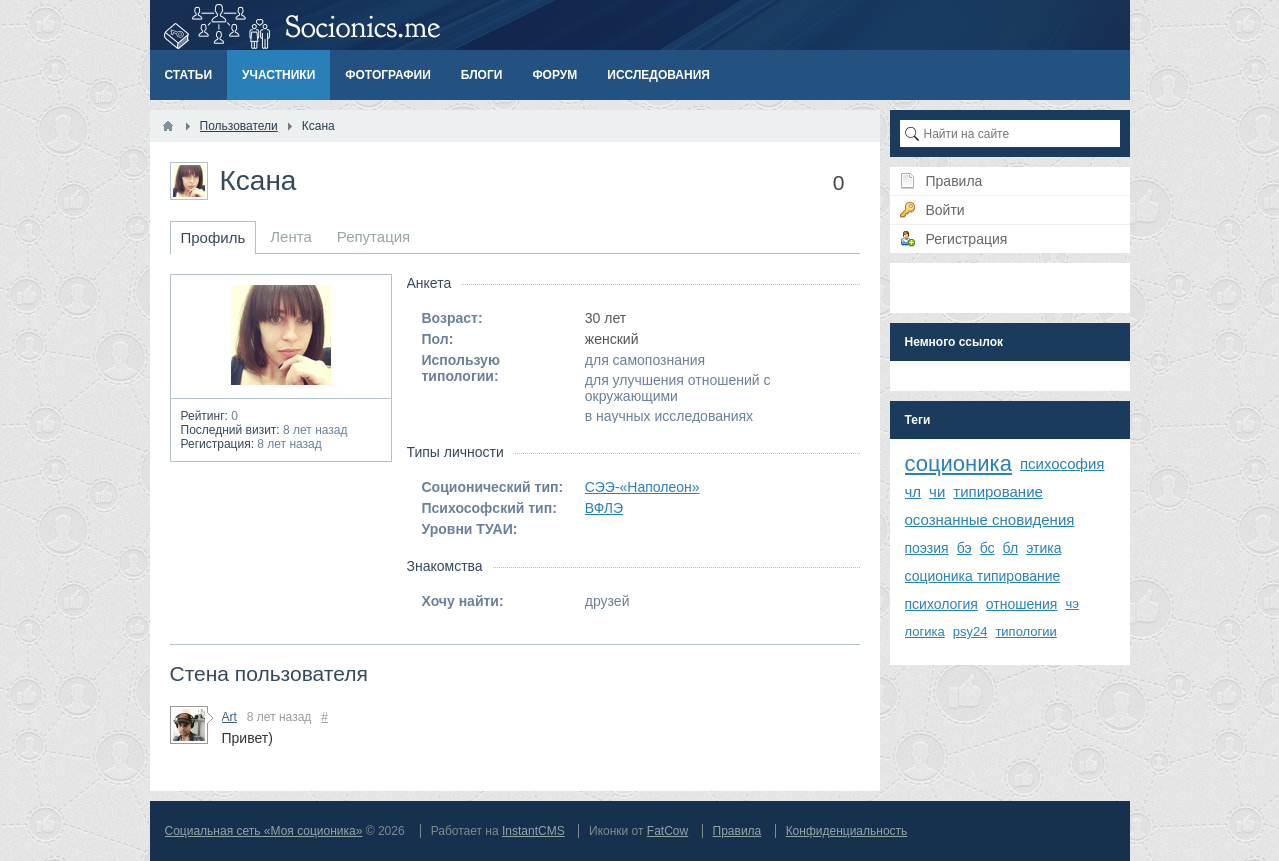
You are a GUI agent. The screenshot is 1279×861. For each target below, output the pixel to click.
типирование (998, 491)
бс (987, 548)
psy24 (970, 631)
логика (925, 631)
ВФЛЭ (604, 508)
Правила (737, 831)
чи (937, 491)
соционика (958, 463)
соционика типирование (983, 576)
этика (1043, 548)
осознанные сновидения (990, 519)
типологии (1025, 631)
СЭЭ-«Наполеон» (642, 487)
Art (229, 717)
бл (1011, 548)
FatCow (667, 831)
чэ (1071, 603)
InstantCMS (533, 831)
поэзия (927, 548)
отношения (1022, 604)
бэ (964, 548)
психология (941, 604)
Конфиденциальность (847, 831)
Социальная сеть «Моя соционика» (264, 831)
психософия (1062, 463)
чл (913, 491)
